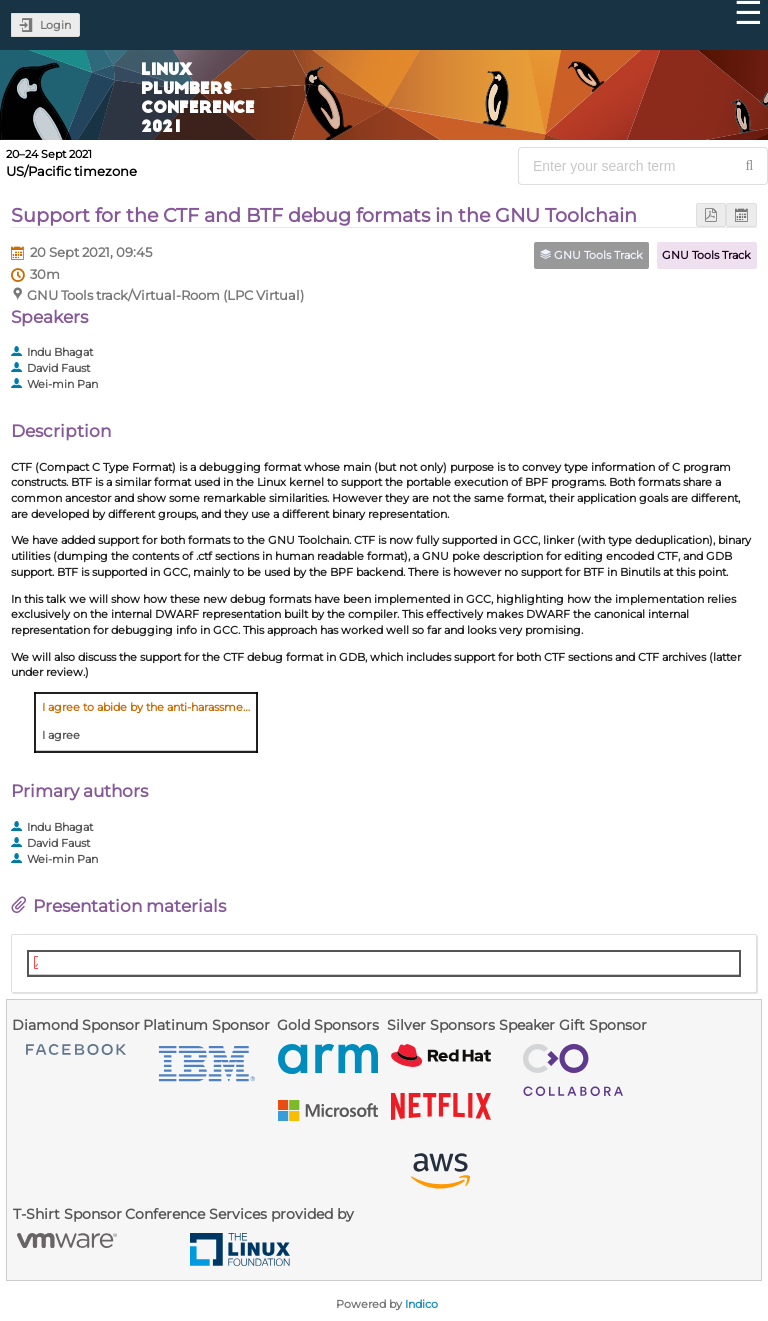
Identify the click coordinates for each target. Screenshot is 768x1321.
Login (55, 25)
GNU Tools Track (706, 255)
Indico (421, 1304)
